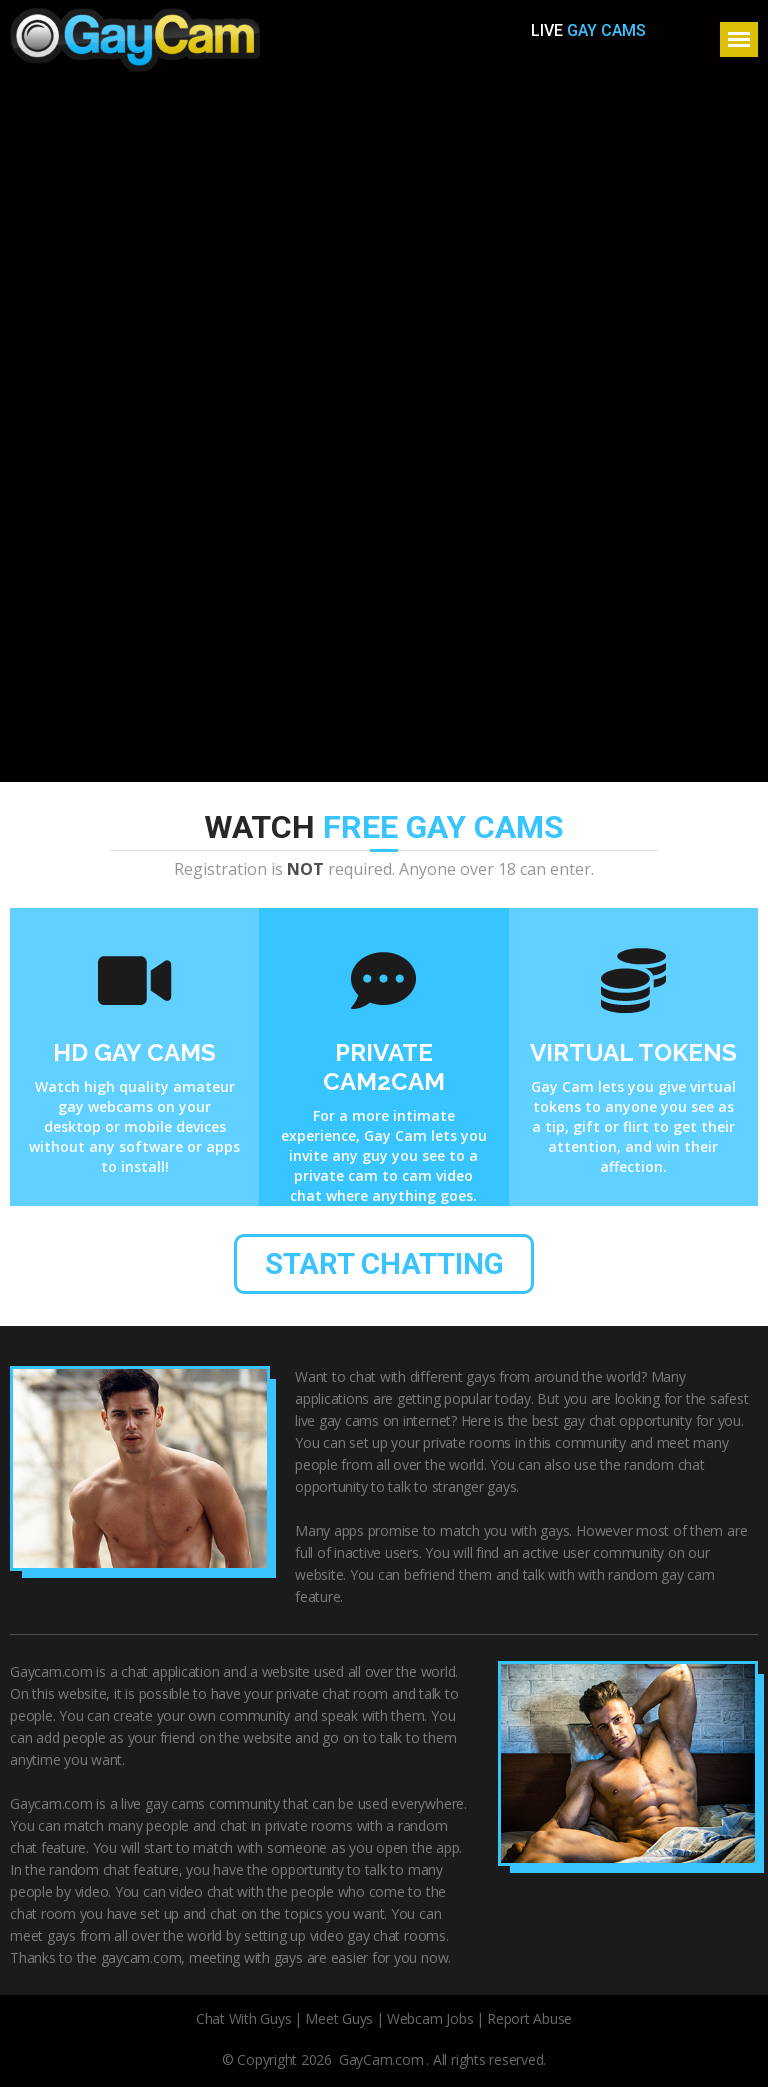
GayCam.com (381, 2060)
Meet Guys (339, 2019)
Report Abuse (529, 2019)
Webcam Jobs (430, 2019)
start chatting (384, 1264)
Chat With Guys (244, 2019)
